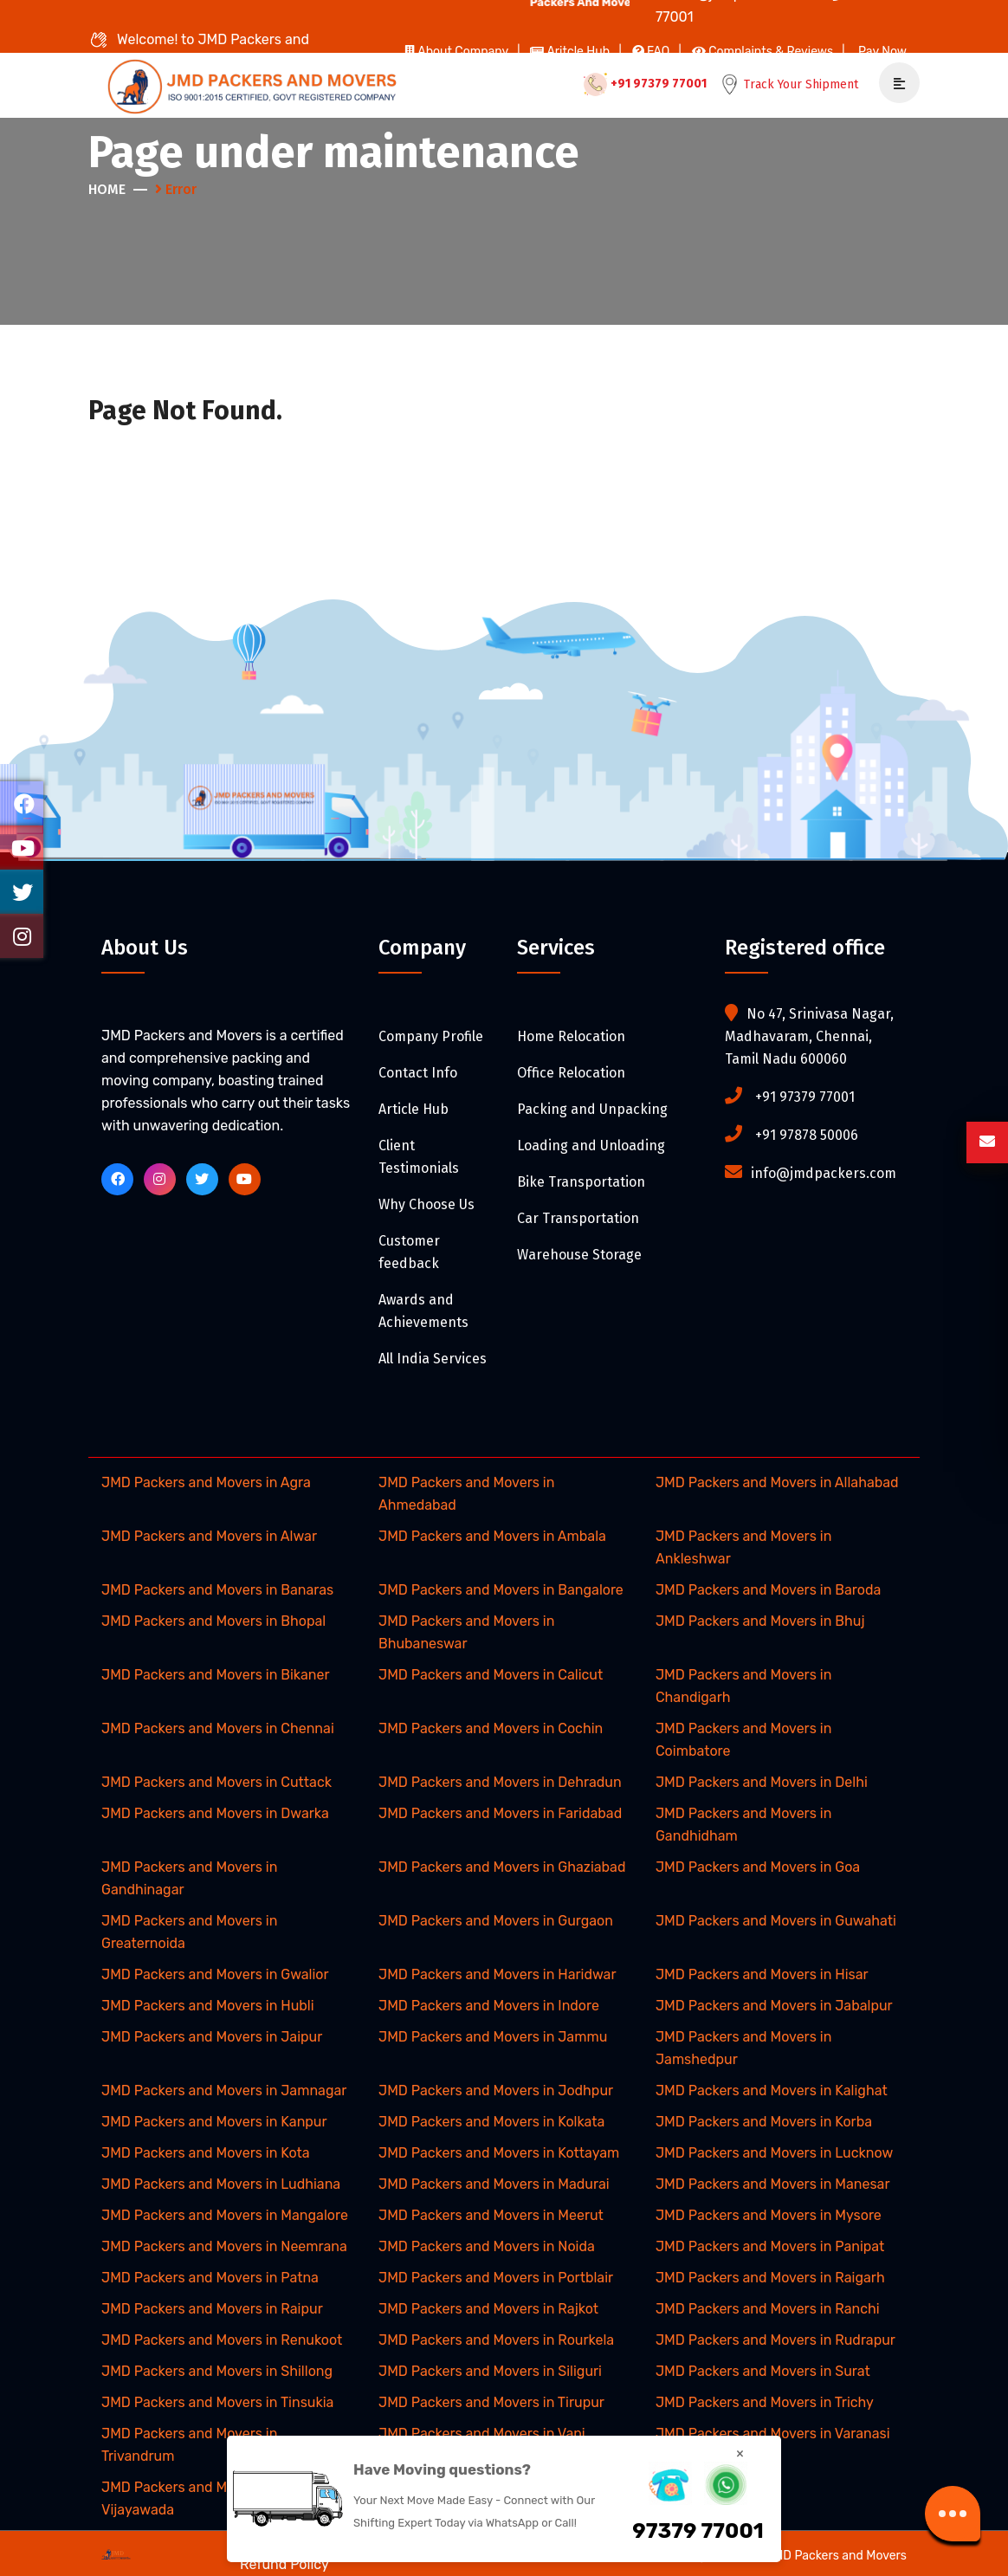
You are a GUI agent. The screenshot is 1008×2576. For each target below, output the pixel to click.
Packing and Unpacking (592, 1109)
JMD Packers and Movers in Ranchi (768, 2309)
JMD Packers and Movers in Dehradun (500, 1782)
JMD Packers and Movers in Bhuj (760, 1621)
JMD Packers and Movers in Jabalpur (774, 2005)
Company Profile (430, 1036)
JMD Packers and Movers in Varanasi (773, 2433)
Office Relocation (571, 1073)
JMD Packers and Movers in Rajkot (488, 2309)
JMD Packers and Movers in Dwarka (215, 1813)
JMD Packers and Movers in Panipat (770, 2246)
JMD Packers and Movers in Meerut (491, 2215)
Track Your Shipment (788, 84)
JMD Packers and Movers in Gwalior (215, 1974)
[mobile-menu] (893, 83)
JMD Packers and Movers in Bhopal (213, 1621)
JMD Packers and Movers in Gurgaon (495, 1921)
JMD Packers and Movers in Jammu (492, 2037)
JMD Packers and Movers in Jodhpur (495, 2090)
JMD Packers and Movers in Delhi (762, 1782)
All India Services (432, 1358)
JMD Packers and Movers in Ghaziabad (501, 1867)
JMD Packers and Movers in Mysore (769, 2215)
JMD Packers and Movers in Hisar (762, 1974)
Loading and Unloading (591, 1145)
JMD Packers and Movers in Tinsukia (217, 2402)
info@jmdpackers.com (823, 1173)
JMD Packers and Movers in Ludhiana (220, 2184)
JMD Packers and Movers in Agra (206, 1482)
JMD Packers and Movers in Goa (758, 1867)
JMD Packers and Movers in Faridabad (500, 1813)
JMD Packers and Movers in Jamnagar (223, 2090)
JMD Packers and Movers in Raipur (212, 2309)
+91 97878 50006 (806, 1135)
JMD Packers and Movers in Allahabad (777, 1482)
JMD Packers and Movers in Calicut (490, 1675)
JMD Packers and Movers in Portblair (495, 2277)
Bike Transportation (581, 1182)
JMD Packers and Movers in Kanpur (214, 2121)
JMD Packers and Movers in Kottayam (498, 2153)
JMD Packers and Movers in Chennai (217, 1728)
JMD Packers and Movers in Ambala (492, 1536)
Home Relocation (571, 1036)
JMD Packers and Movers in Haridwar (497, 1974)
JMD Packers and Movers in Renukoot (221, 2340)
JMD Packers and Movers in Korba (764, 2121)
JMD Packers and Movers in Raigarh (770, 2277)
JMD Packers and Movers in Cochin (490, 1728)
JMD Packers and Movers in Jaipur (211, 2037)
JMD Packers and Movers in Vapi (481, 2433)
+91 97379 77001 (643, 84)
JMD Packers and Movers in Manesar (773, 2184)
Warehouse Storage (579, 1254)
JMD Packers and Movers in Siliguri (490, 2371)
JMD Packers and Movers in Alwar (209, 1536)
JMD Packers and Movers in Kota (205, 2153)
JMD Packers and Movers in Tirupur (491, 2402)
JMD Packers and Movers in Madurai (494, 2184)
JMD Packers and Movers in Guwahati (776, 1921)
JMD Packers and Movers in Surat (763, 2371)
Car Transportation (578, 1218)
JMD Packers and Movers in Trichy (765, 2402)
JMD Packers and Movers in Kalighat (772, 2090)
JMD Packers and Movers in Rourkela (496, 2340)
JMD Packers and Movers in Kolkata (491, 2121)
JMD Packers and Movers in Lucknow (774, 2153)
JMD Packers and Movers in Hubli (207, 2005)
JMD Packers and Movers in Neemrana (224, 2246)
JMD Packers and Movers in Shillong (217, 2371)
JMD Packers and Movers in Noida (486, 2246)
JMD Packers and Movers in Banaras (217, 1590)
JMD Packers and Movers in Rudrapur (775, 2340)
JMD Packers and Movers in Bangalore (501, 1590)
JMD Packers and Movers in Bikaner (215, 1675)
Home (107, 189)
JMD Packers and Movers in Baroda (768, 1590)
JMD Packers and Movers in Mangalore (224, 2215)
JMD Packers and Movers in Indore (488, 2005)
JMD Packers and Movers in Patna (210, 2277)
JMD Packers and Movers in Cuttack (216, 1782)
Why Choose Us (426, 1204)
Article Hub (413, 1109)
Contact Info (417, 1073)
